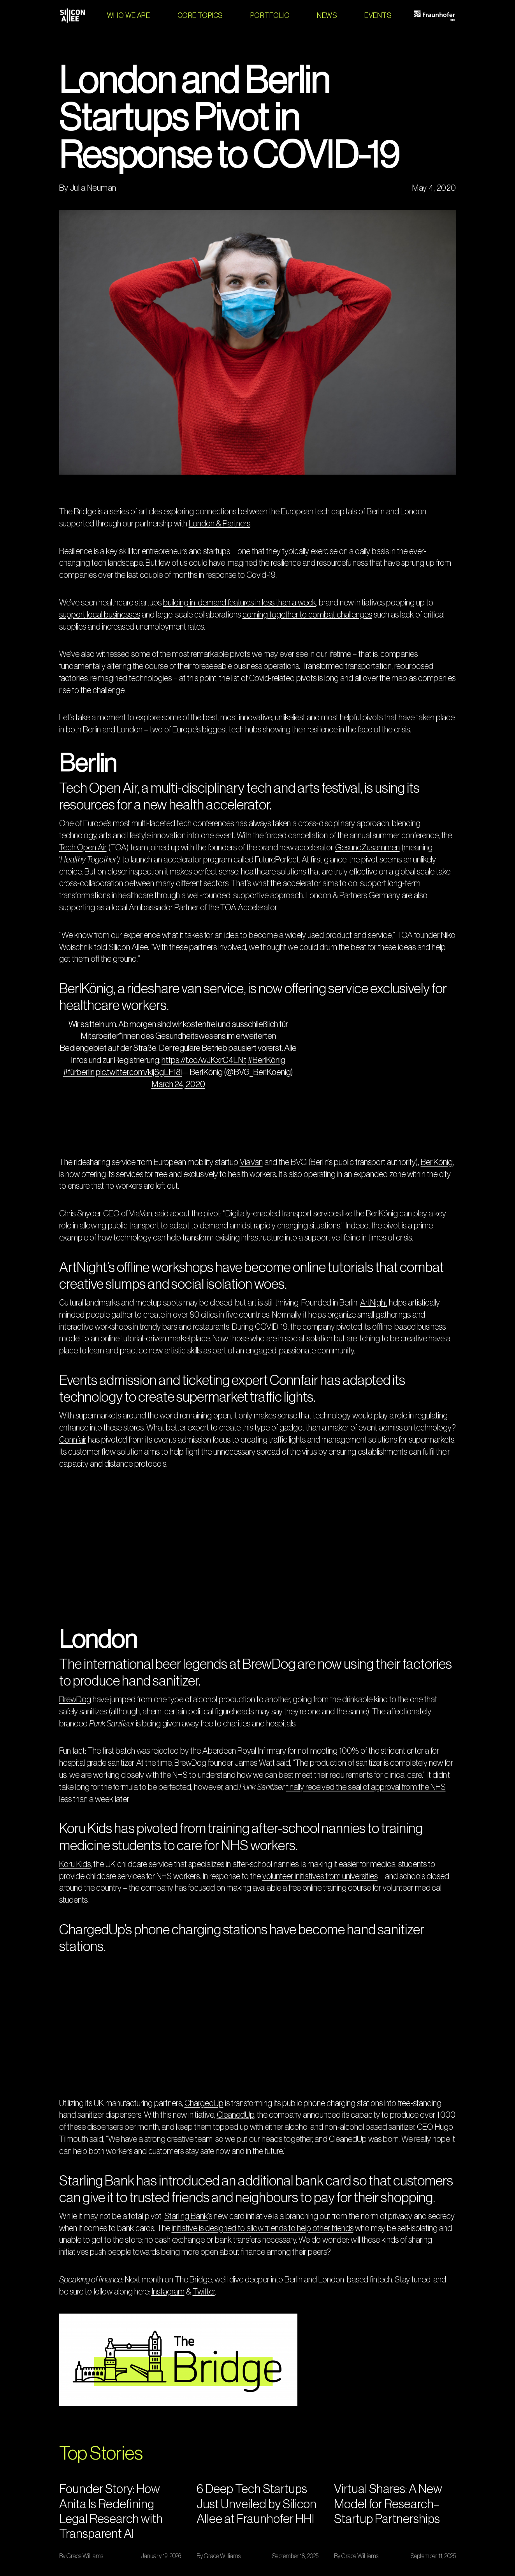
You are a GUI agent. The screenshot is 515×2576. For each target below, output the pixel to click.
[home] (72, 15)
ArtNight (373, 1303)
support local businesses (99, 615)
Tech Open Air (83, 847)
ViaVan (251, 1162)
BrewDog (75, 1699)
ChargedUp (204, 2103)
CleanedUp (235, 2115)
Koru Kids (75, 1864)
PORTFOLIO (270, 15)
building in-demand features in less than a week (239, 602)
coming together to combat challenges (307, 615)
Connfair (72, 1440)
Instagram (168, 2291)
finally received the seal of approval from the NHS (366, 1787)
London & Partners (219, 523)
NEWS (327, 15)
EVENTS (378, 15)
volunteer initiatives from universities (320, 1876)
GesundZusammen (367, 847)
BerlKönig (437, 1162)
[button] (200, 15)
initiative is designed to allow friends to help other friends (262, 2228)
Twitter (204, 2291)
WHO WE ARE (128, 15)
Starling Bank (186, 2216)
